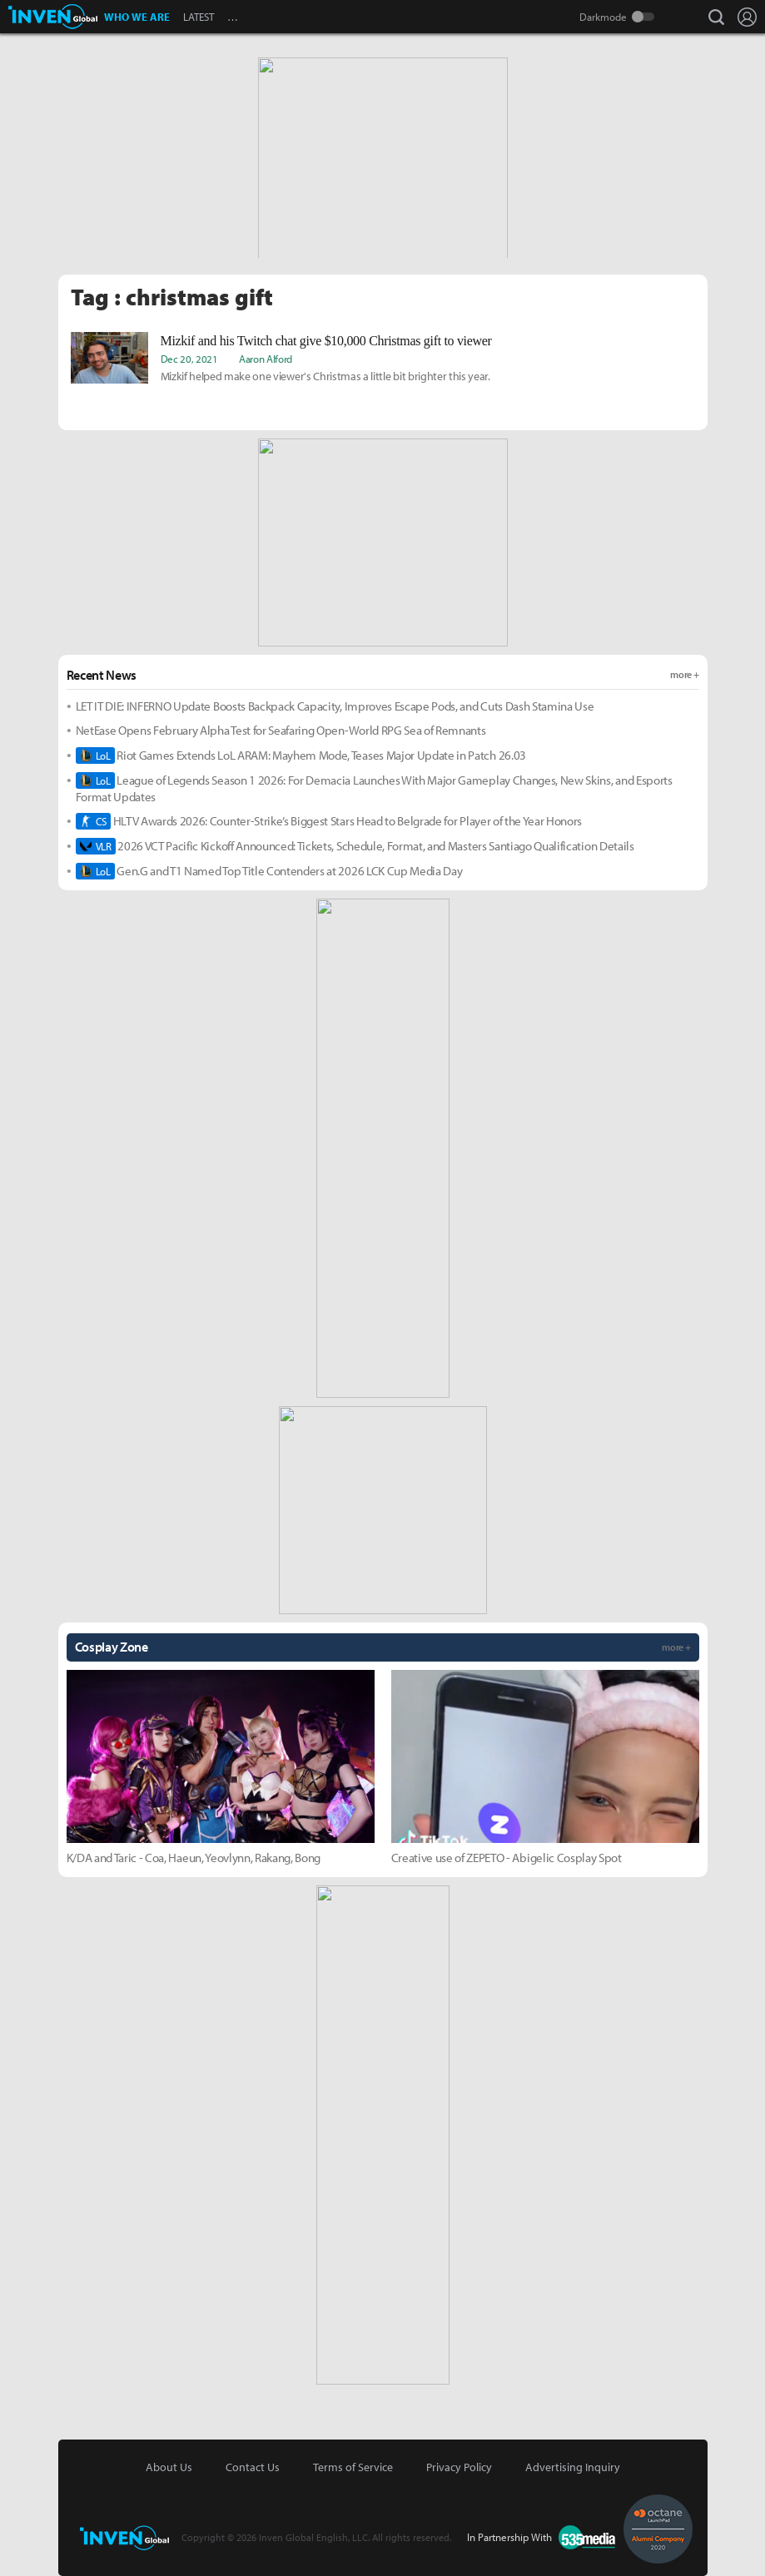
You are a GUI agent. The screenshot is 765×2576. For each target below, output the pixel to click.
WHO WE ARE (137, 16)
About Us (169, 2467)
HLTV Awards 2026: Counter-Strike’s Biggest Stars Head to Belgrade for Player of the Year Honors (329, 821)
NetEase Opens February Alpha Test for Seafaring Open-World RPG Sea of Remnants (281, 730)
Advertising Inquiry (572, 2467)
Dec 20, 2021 (189, 358)
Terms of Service (353, 2467)
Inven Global (52, 16)
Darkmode (603, 16)
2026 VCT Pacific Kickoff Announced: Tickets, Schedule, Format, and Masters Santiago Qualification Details (355, 846)
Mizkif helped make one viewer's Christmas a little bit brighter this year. (325, 376)
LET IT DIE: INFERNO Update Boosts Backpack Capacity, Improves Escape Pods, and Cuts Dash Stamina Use (335, 706)
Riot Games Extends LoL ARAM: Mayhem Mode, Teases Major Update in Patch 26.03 (301, 755)
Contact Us (253, 2467)
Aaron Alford (265, 358)
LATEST (198, 16)
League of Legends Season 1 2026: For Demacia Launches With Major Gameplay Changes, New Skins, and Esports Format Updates (374, 788)
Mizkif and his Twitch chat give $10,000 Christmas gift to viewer (326, 341)
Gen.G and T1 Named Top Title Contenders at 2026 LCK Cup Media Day (269, 871)
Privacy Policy (459, 2467)
